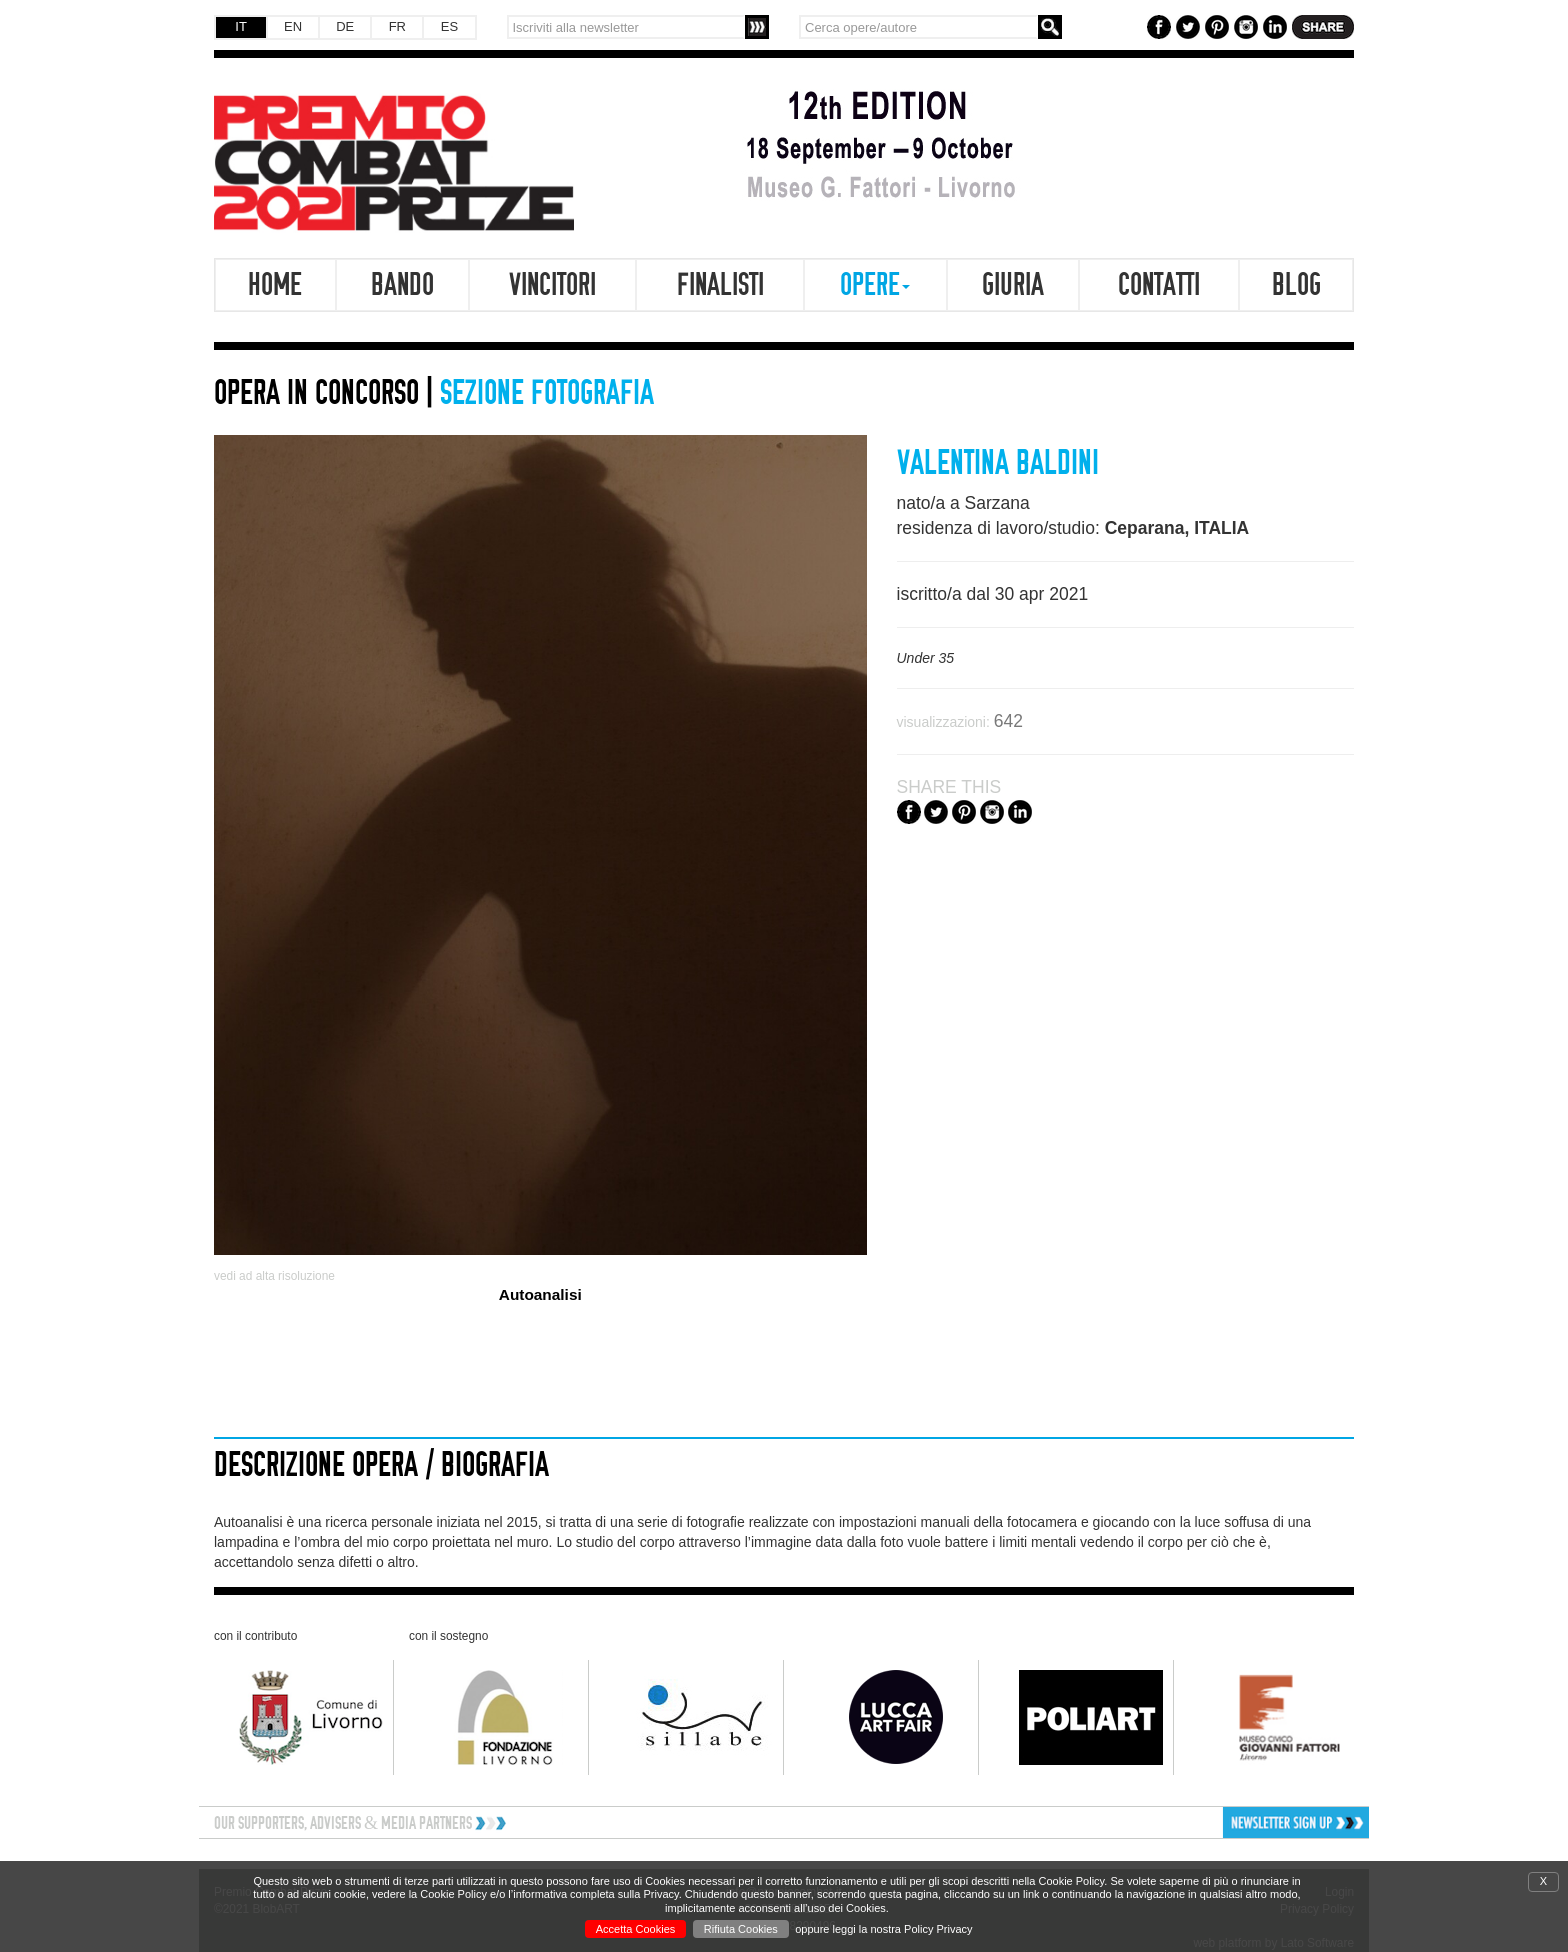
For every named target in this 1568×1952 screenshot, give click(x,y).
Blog (1296, 285)
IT (241, 26)
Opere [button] (875, 285)
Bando (402, 285)
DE (345, 26)
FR (397, 26)
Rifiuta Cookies (741, 1929)
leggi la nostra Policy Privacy (903, 1929)
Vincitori (552, 285)
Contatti (1159, 285)
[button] (1231, 1822)
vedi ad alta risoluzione (274, 1276)
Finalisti (720, 285)
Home (275, 285)
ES (449, 26)
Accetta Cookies (635, 1929)
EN (293, 26)
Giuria (1013, 285)
